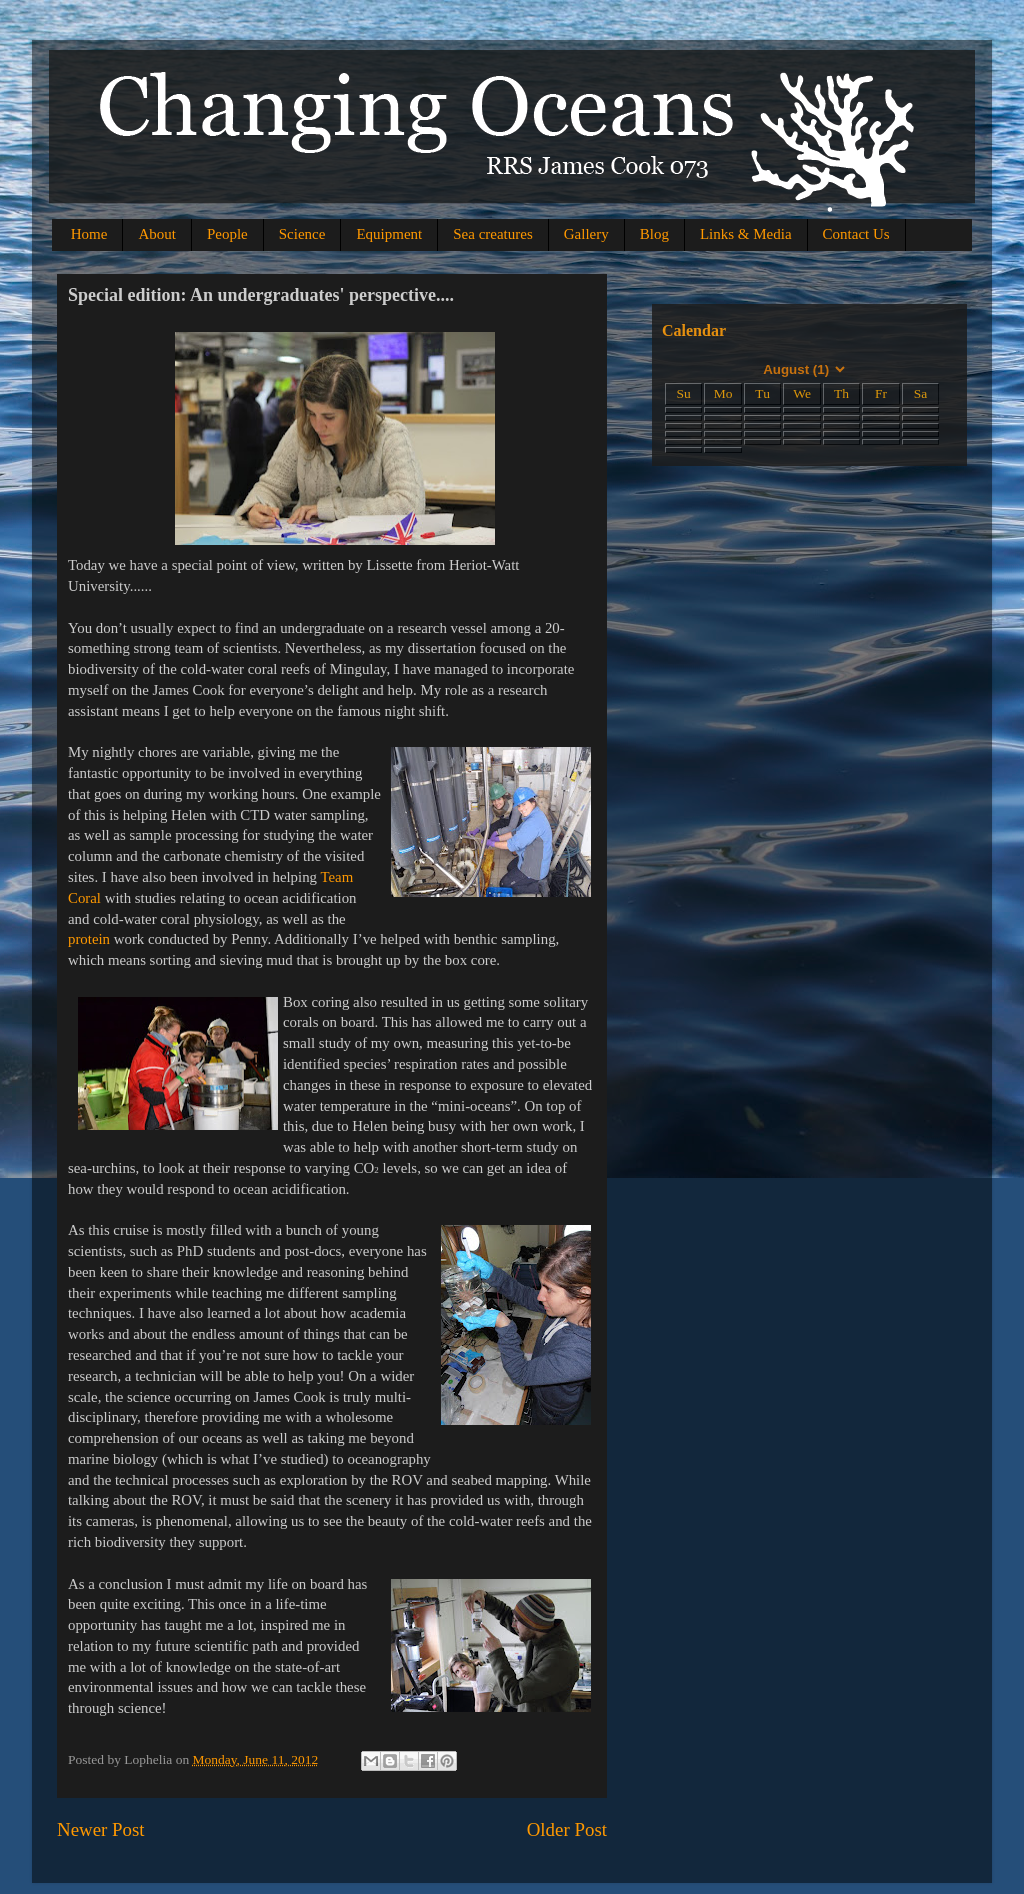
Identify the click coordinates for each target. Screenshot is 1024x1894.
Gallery (586, 234)
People (227, 234)
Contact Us (856, 234)
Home (89, 234)
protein (91, 939)
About (157, 234)
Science (302, 234)
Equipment (389, 234)
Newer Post (101, 1829)
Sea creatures (493, 234)
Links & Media (746, 234)
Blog (654, 234)
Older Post (567, 1829)
